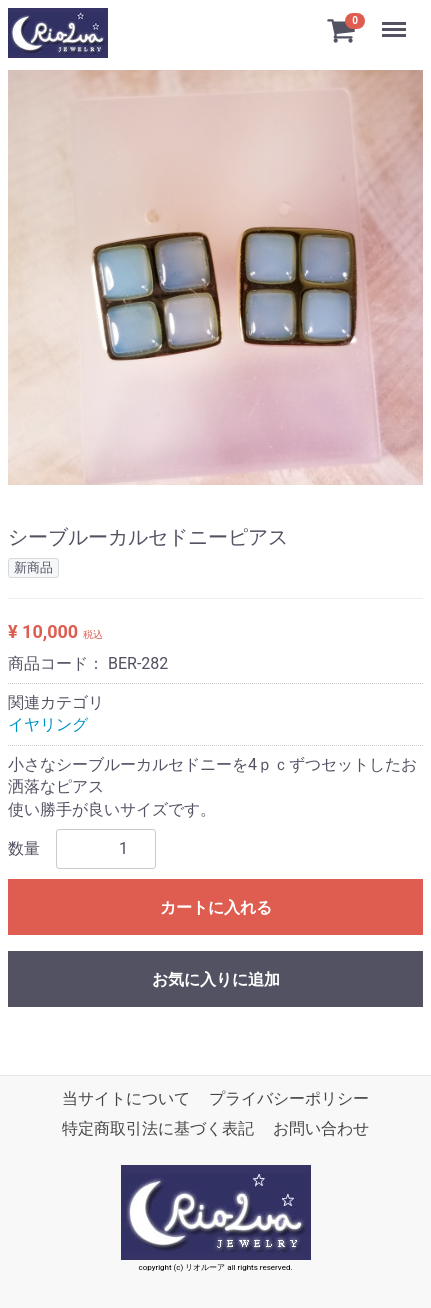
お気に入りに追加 (216, 979)
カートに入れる (216, 907)
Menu (396, 20)
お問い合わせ (321, 1128)
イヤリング (48, 724)
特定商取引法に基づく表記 (158, 1128)
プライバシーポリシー (289, 1098)
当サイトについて (126, 1098)
